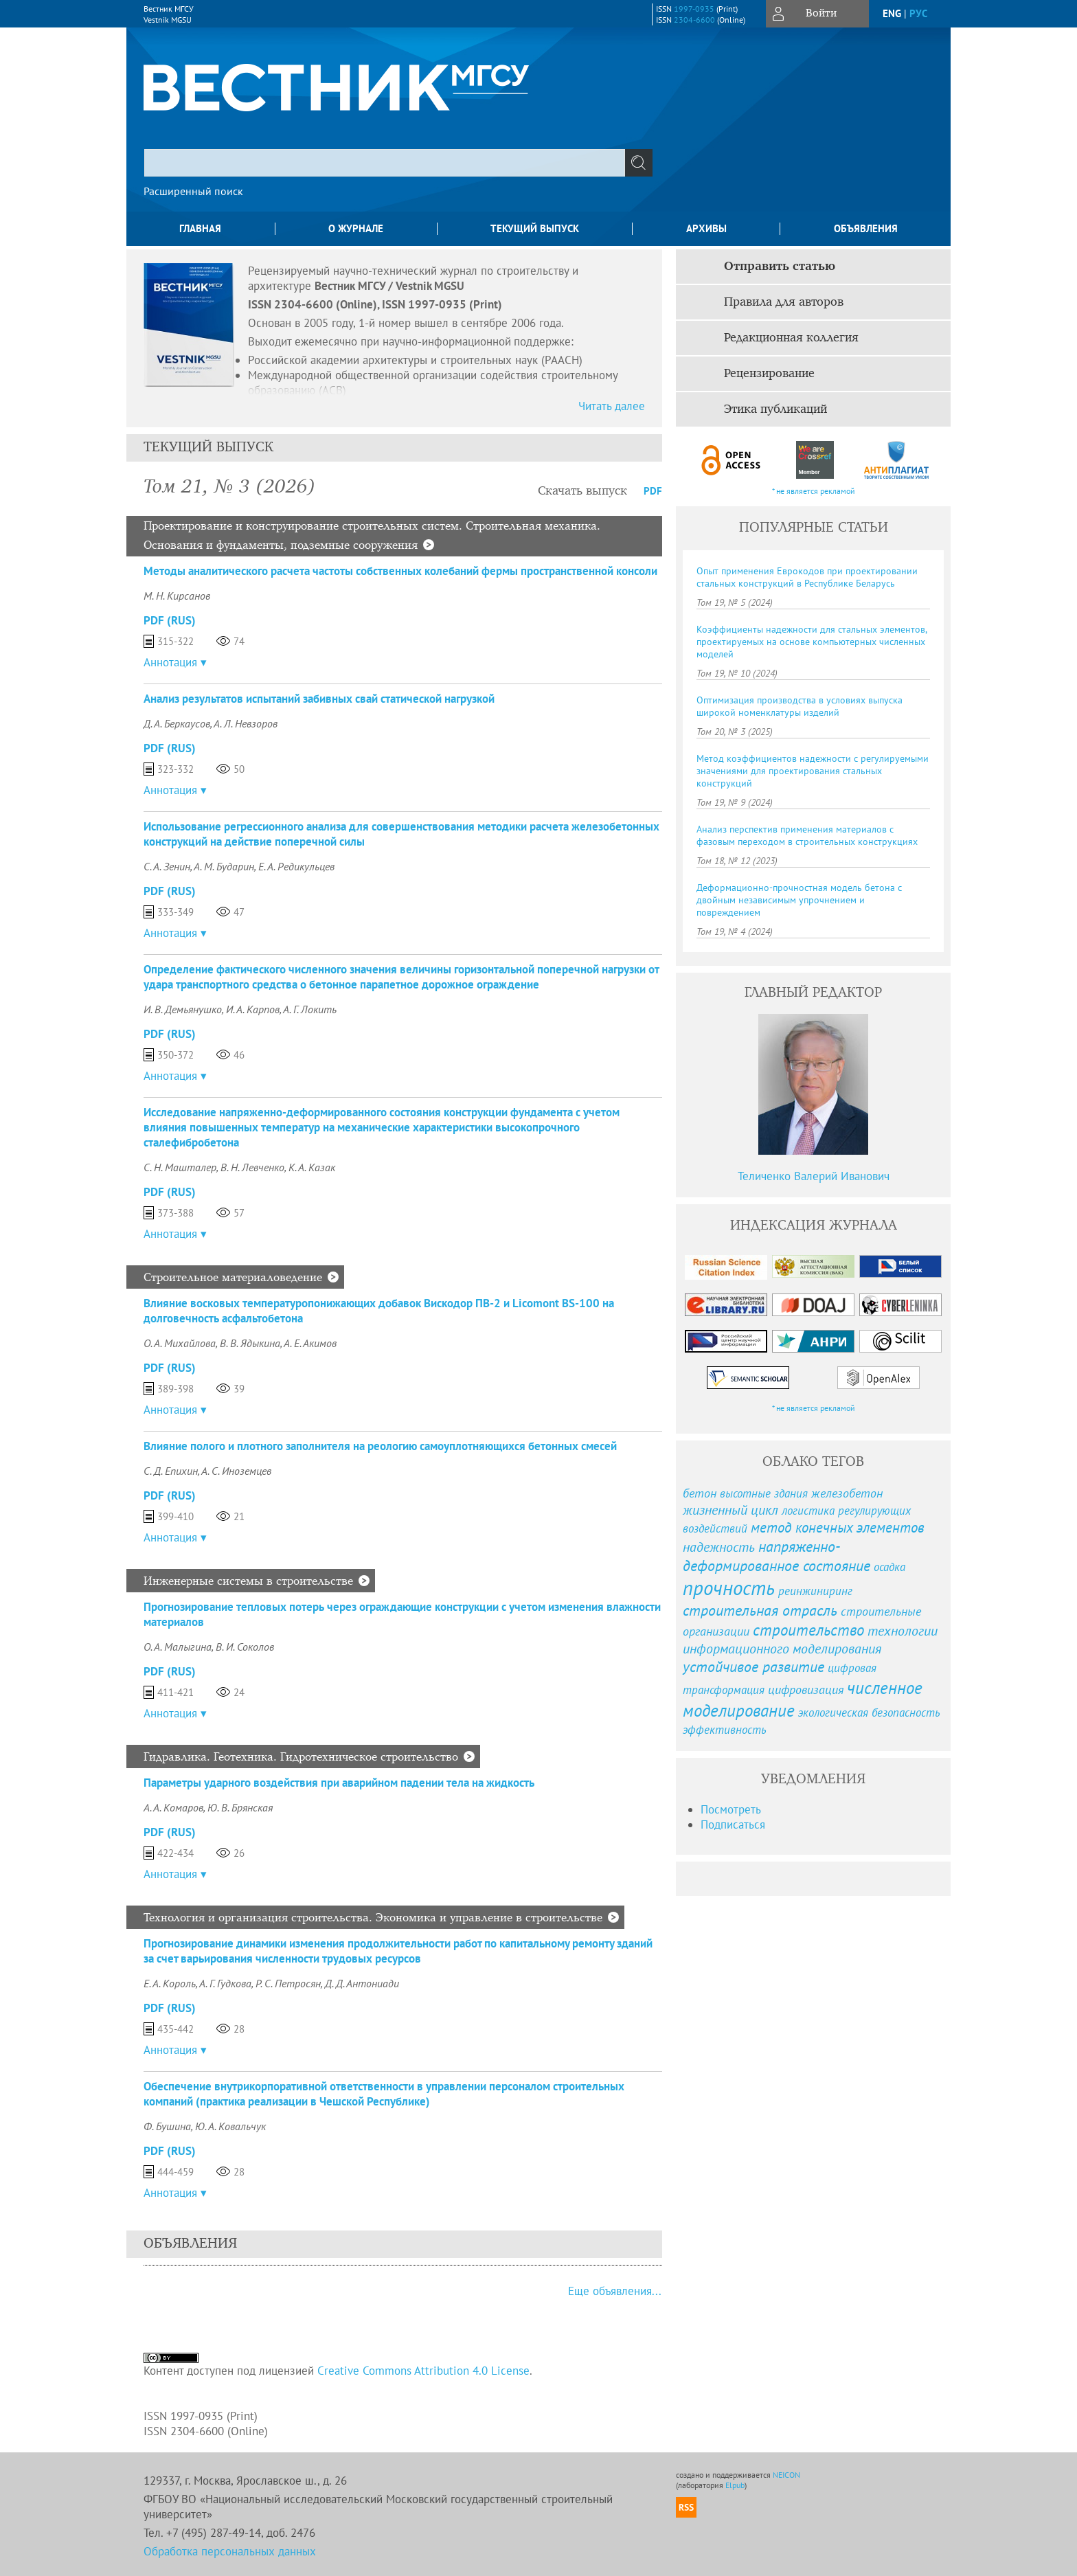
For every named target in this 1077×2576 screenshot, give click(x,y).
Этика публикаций (775, 409)
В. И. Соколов (245, 1646)
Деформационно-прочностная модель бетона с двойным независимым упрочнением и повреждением (799, 899)
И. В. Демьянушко (183, 1009)
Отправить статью (779, 266)
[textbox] (384, 163)
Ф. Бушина (167, 2126)
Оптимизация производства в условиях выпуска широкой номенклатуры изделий (799, 706)
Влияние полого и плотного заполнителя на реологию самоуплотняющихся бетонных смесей (380, 1446)
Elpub (735, 2485)
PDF (653, 490)
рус (918, 13)
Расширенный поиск (193, 191)
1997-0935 (694, 8)
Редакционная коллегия (791, 338)
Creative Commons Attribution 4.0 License (423, 2370)
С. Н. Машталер (180, 1167)
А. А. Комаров (173, 1807)
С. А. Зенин (167, 866)
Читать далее (611, 406)
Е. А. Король (170, 1983)
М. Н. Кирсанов (177, 595)
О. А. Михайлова (180, 1343)
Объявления (866, 228)
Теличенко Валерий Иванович (813, 1176)
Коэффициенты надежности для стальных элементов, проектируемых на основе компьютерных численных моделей (811, 641)
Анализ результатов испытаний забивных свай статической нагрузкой (319, 698)
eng (892, 13)
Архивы (706, 228)
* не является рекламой (813, 491)
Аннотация (170, 662)
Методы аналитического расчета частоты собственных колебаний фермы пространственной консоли (400, 570)
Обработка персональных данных (230, 2551)
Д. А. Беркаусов (177, 723)
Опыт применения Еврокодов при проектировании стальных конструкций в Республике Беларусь (807, 577)
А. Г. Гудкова (225, 1983)
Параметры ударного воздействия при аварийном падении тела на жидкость (339, 1782)
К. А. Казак (311, 1167)
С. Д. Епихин (171, 1471)
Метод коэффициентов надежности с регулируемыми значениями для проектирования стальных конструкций (812, 770)
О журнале (355, 228)
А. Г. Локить (310, 1009)
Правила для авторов (783, 302)
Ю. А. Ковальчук (230, 2126)
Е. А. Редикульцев (296, 866)
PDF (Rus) (170, 620)
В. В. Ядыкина (250, 1343)
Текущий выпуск (534, 228)
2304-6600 (694, 19)
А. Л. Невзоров (245, 723)
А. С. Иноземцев (236, 1471)
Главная (200, 228)
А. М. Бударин (224, 866)
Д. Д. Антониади (362, 1983)
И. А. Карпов (253, 1009)
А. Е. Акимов (310, 1343)
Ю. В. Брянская (240, 1807)
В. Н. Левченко (252, 1167)
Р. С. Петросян (288, 1983)
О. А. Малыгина (178, 1646)
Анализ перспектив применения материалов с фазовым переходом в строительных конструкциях (807, 835)
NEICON (786, 2475)
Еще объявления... (614, 2290)
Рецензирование (769, 374)
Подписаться (733, 1824)
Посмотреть (731, 1809)
